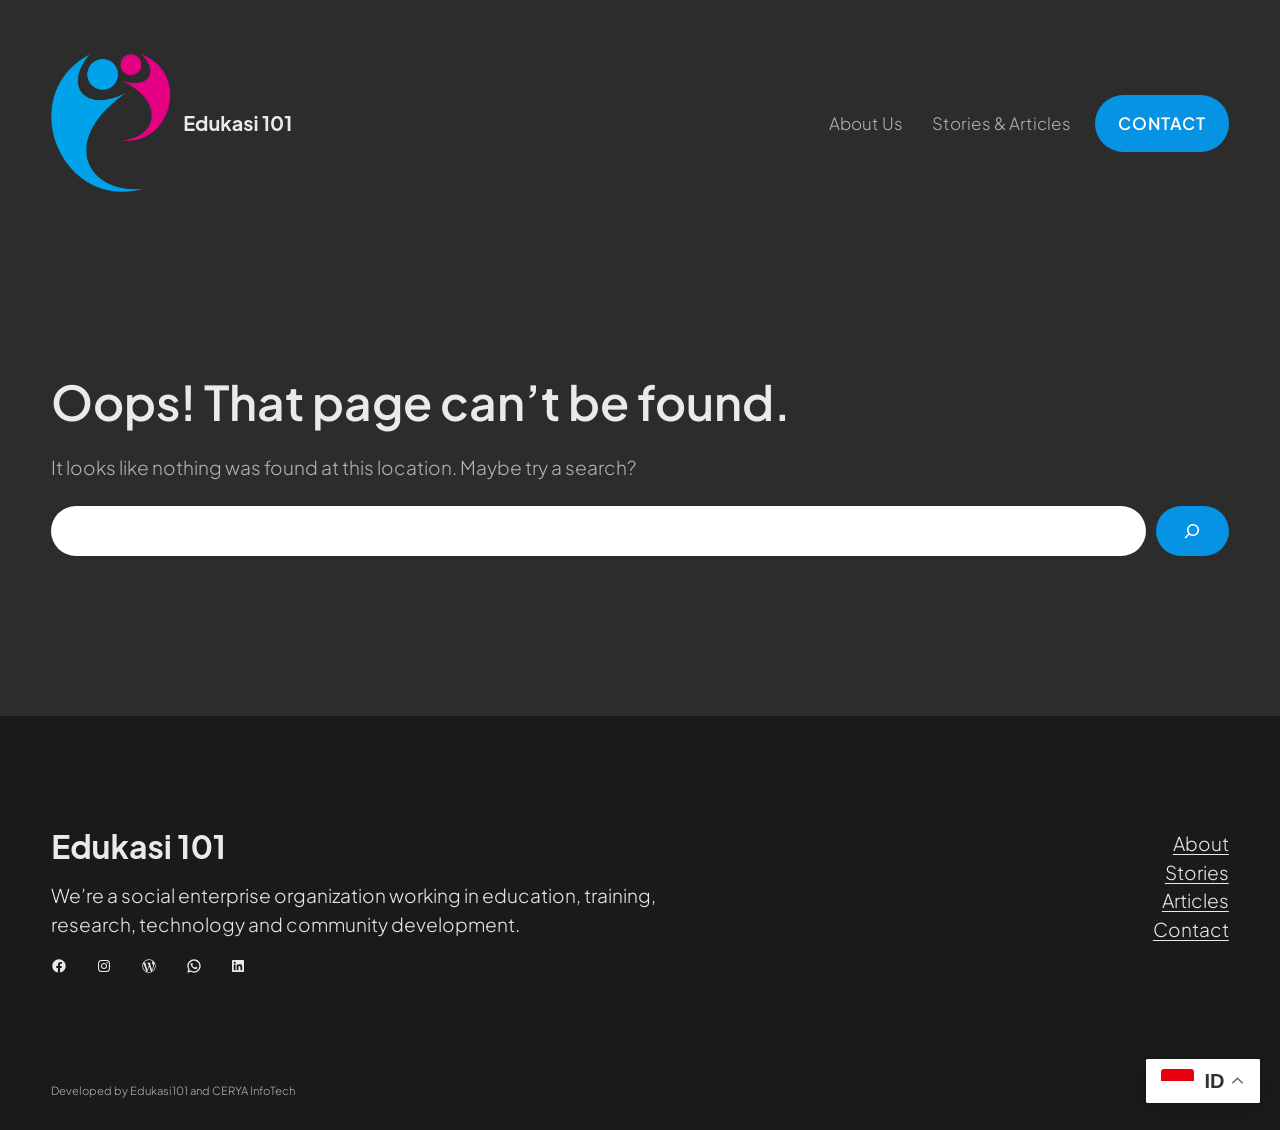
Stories (1197, 872)
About (1201, 843)
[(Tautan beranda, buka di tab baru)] (111, 123)
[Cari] (1192, 531)
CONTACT (1162, 123)
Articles (1195, 900)
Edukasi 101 (237, 122)
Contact (1191, 929)
